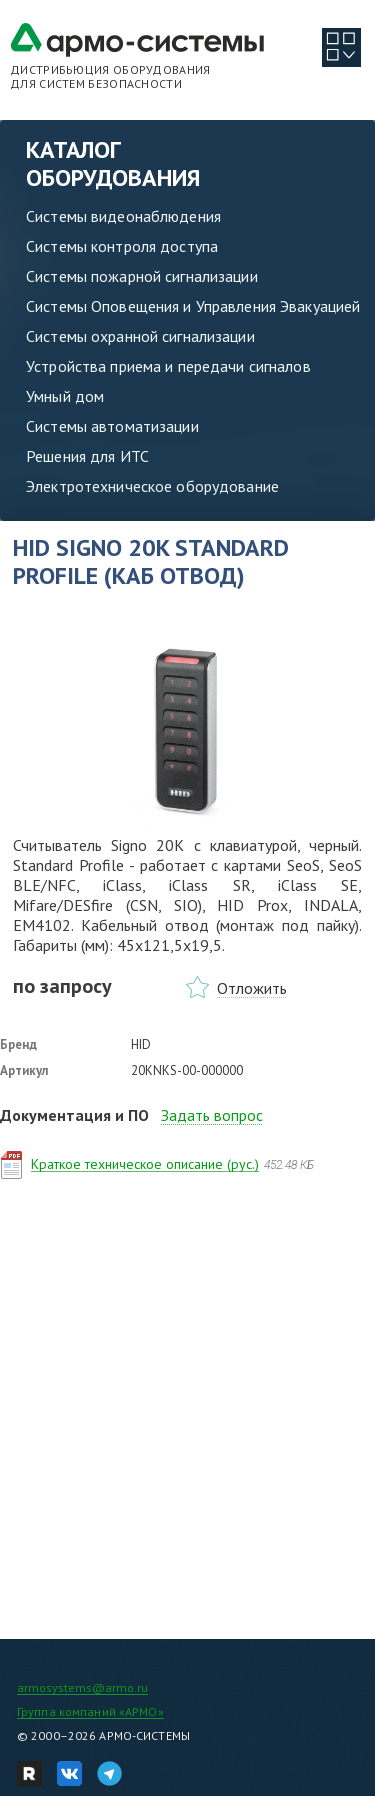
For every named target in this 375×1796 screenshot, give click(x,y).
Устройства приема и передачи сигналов (168, 366)
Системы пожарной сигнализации (142, 276)
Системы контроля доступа (122, 246)
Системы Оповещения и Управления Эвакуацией (193, 306)
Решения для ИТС (87, 456)
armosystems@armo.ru (82, 1687)
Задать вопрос (212, 1115)
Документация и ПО (74, 1115)
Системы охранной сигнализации (140, 336)
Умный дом (65, 396)
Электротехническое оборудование (152, 486)
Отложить (252, 988)
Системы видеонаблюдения (123, 216)
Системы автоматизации (112, 426)
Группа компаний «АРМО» (90, 1711)
